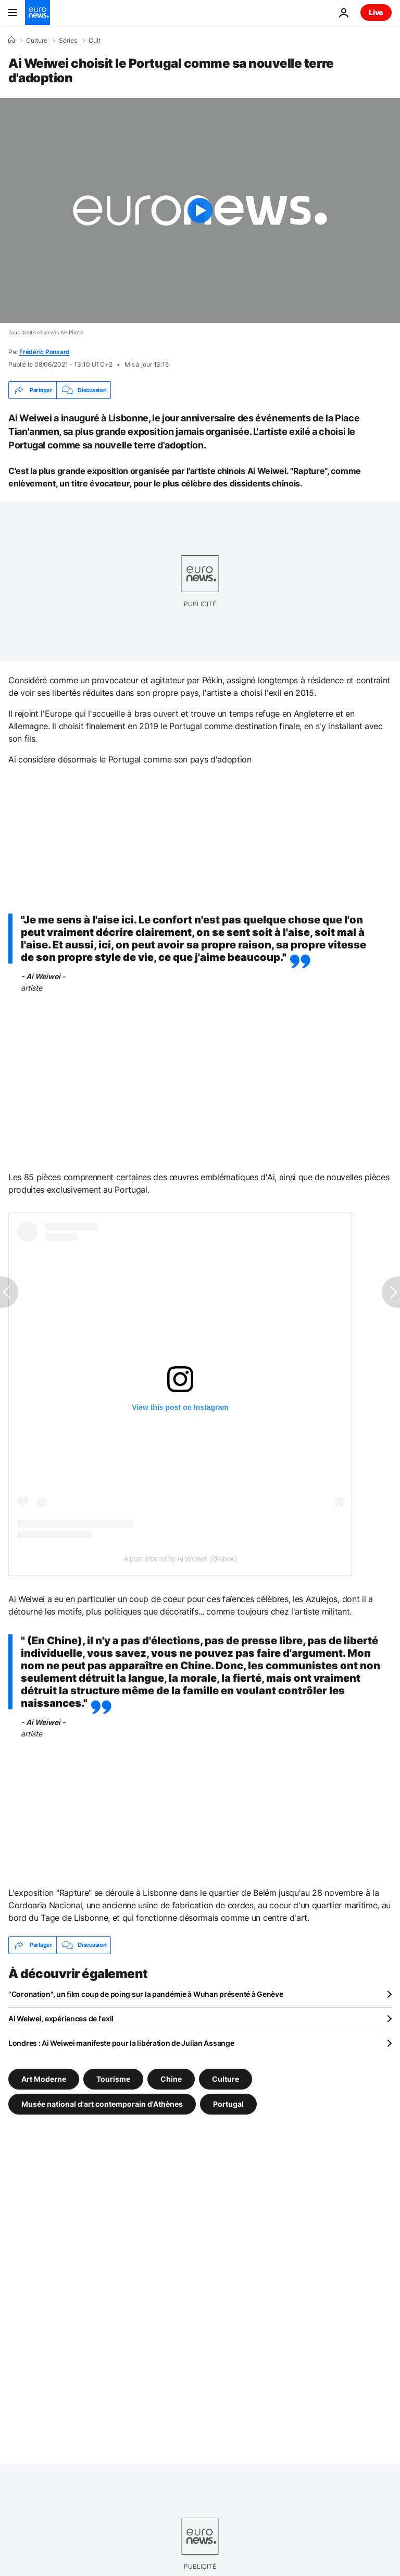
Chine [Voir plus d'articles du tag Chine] (171, 2078)
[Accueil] (11, 40)
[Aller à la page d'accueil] (37, 12)
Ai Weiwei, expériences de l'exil (61, 2018)
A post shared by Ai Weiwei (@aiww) (180, 1559)
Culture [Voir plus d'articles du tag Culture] (225, 2078)
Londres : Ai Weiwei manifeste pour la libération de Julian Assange (121, 2043)
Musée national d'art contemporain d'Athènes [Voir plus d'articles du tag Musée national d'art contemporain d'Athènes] (102, 2103)
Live (376, 12)
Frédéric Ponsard (44, 352)
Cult (95, 40)
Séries (68, 40)
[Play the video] (200, 210)
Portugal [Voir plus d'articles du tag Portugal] (228, 2103)
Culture (36, 40)
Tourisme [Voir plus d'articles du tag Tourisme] (113, 2078)
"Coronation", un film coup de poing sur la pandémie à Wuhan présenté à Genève (145, 1994)
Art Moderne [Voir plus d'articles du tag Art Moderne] (43, 2078)
